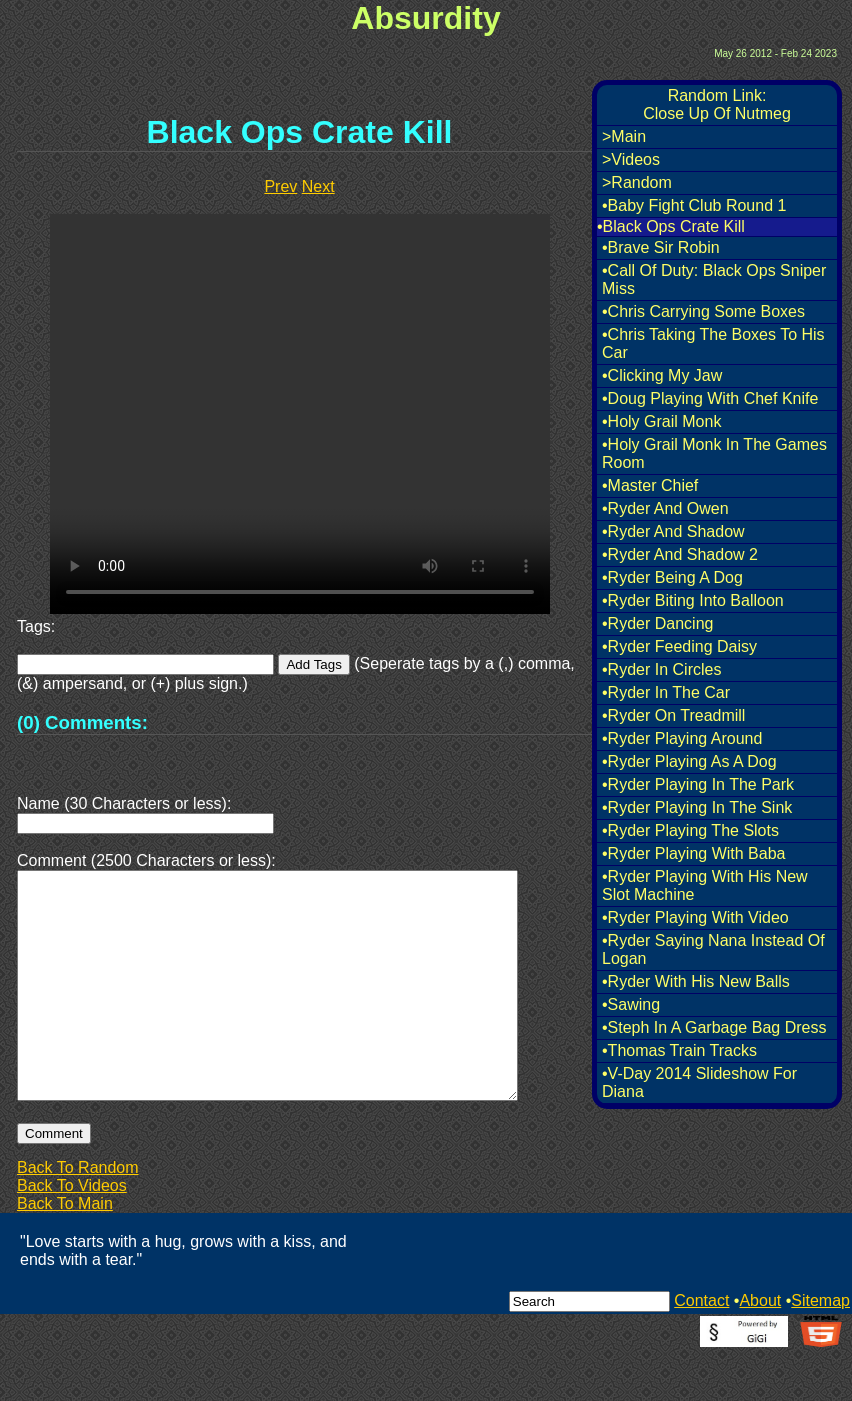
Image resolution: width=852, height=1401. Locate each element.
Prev (280, 186)
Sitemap (820, 1348)
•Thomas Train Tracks (679, 1050)
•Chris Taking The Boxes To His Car (713, 343)
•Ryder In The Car (666, 692)
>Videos (631, 159)
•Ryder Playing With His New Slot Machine (705, 885)
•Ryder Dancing (657, 623)
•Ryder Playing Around (682, 738)
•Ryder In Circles (661, 669)
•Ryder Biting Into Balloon (693, 600)
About (760, 1348)
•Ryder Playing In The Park (698, 784)
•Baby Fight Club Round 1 (694, 205)
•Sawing (631, 1004)
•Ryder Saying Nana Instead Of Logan (713, 949)
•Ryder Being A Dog (672, 577)
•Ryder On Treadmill (673, 715)
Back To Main (65, 1251)
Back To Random (78, 1215)
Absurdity (425, 18)
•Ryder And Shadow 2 (680, 554)
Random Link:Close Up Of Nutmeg (717, 104)
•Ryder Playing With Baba (693, 853)
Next (318, 186)
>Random (637, 182)
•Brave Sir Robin (661, 247)
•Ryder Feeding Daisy (679, 646)
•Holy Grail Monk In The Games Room (714, 453)
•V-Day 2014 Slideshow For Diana (699, 1082)
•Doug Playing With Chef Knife (710, 398)
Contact (701, 1348)
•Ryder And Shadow (673, 531)
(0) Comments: (82, 722)
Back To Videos (72, 1233)
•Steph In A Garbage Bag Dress (714, 1027)
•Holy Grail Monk (661, 421)
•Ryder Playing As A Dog (689, 761)
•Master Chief (650, 485)
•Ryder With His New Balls (696, 981)
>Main (624, 136)
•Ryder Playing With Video (695, 917)
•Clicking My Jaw (662, 375)
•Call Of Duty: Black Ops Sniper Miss (714, 279)
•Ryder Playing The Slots (690, 830)
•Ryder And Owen (665, 508)
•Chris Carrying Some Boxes (703, 311)
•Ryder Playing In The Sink (697, 807)
